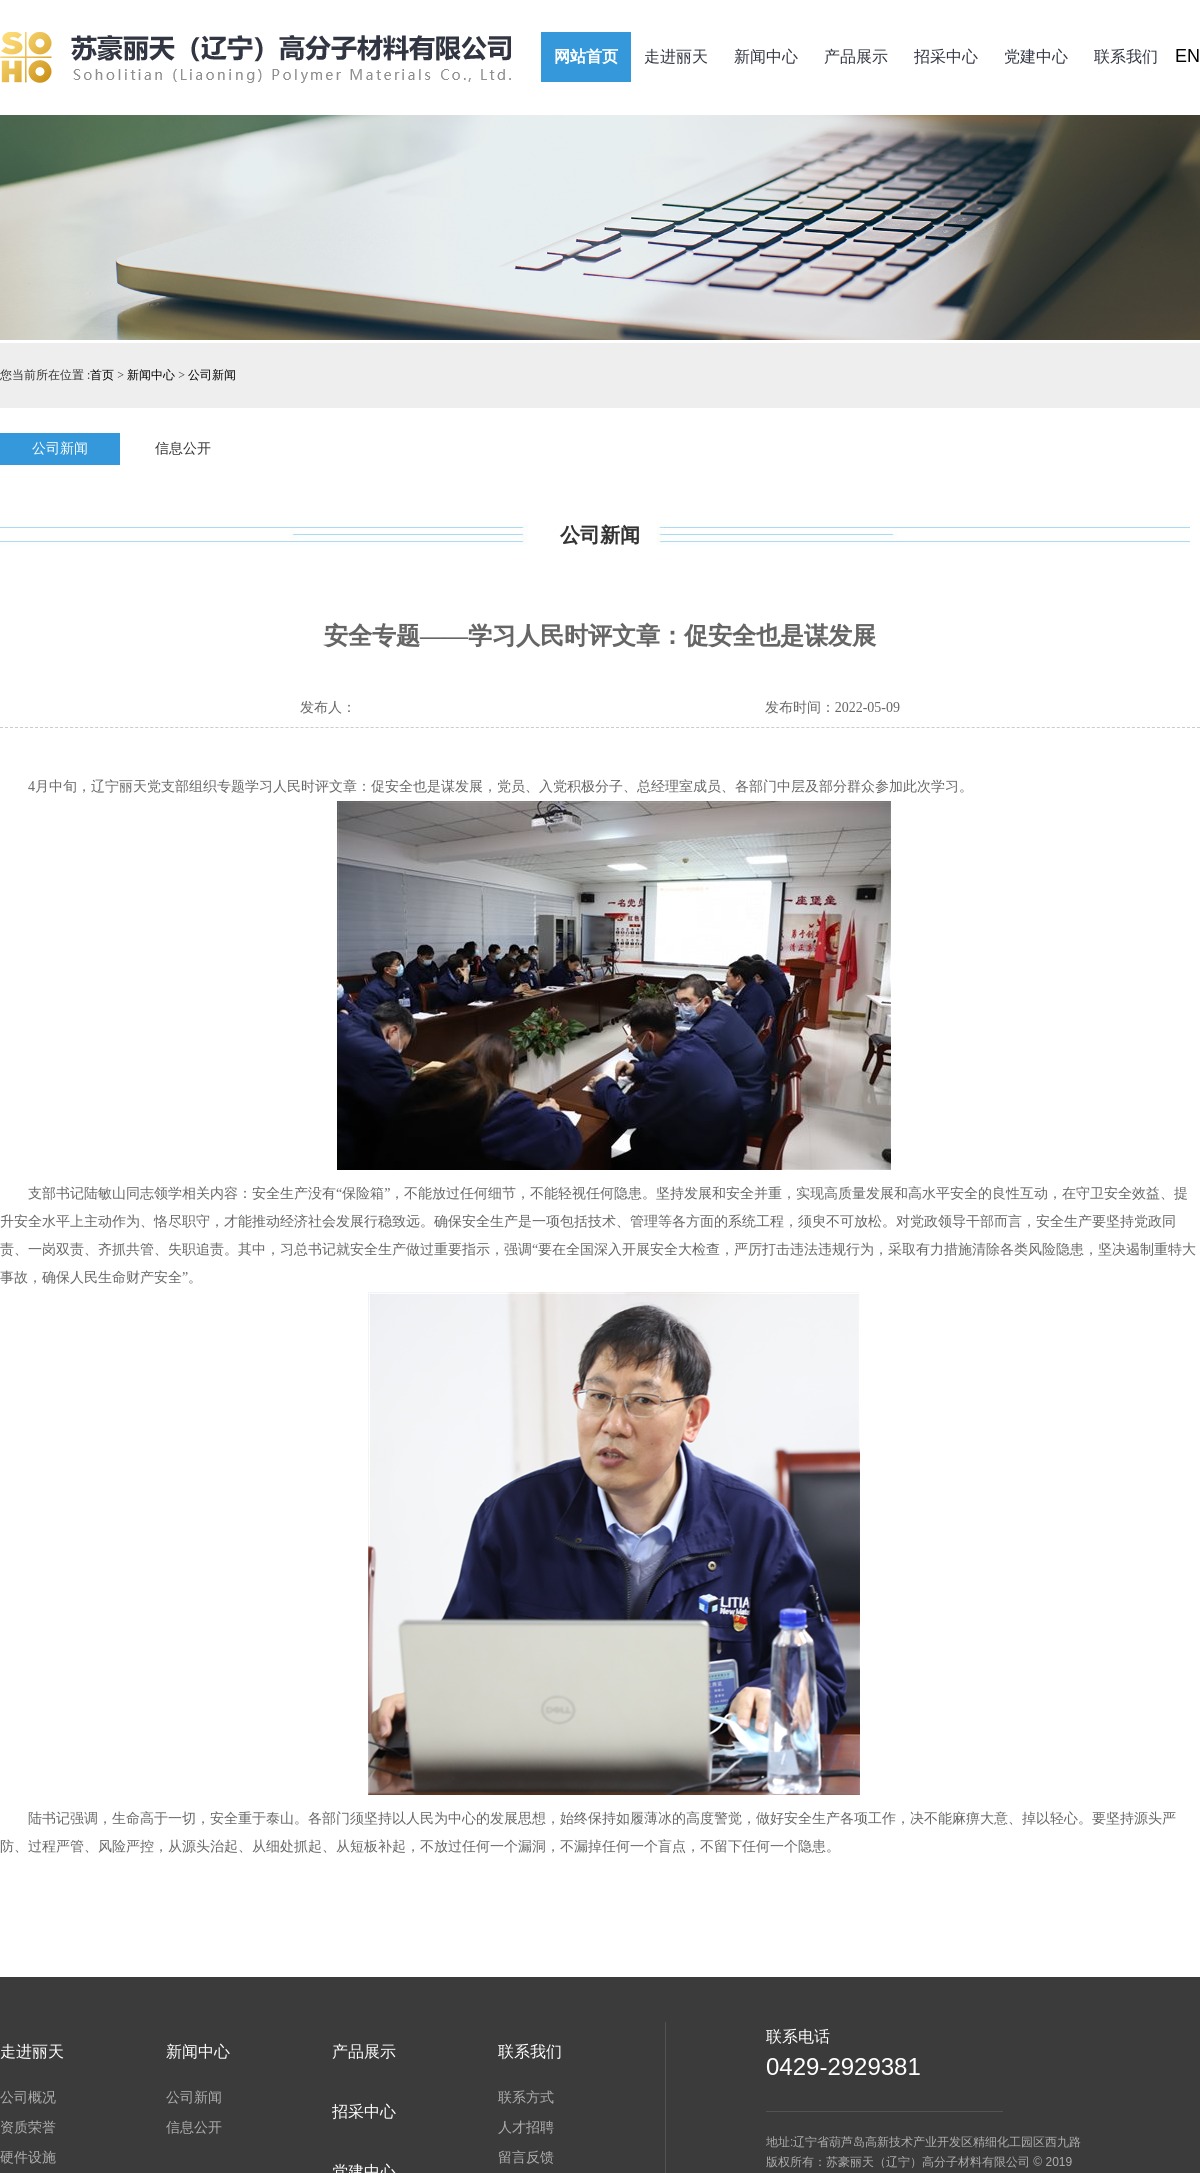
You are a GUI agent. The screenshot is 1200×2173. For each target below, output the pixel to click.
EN (1187, 56)
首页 (102, 375)
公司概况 (28, 2097)
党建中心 (1036, 56)
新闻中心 (766, 56)
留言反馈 (526, 2157)
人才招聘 (526, 2127)
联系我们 (1126, 56)
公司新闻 (212, 375)
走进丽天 (676, 56)
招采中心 (946, 56)
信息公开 (183, 448)
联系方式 (526, 2097)
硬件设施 (28, 2157)
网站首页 (586, 56)
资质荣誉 (28, 2127)
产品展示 (856, 56)
